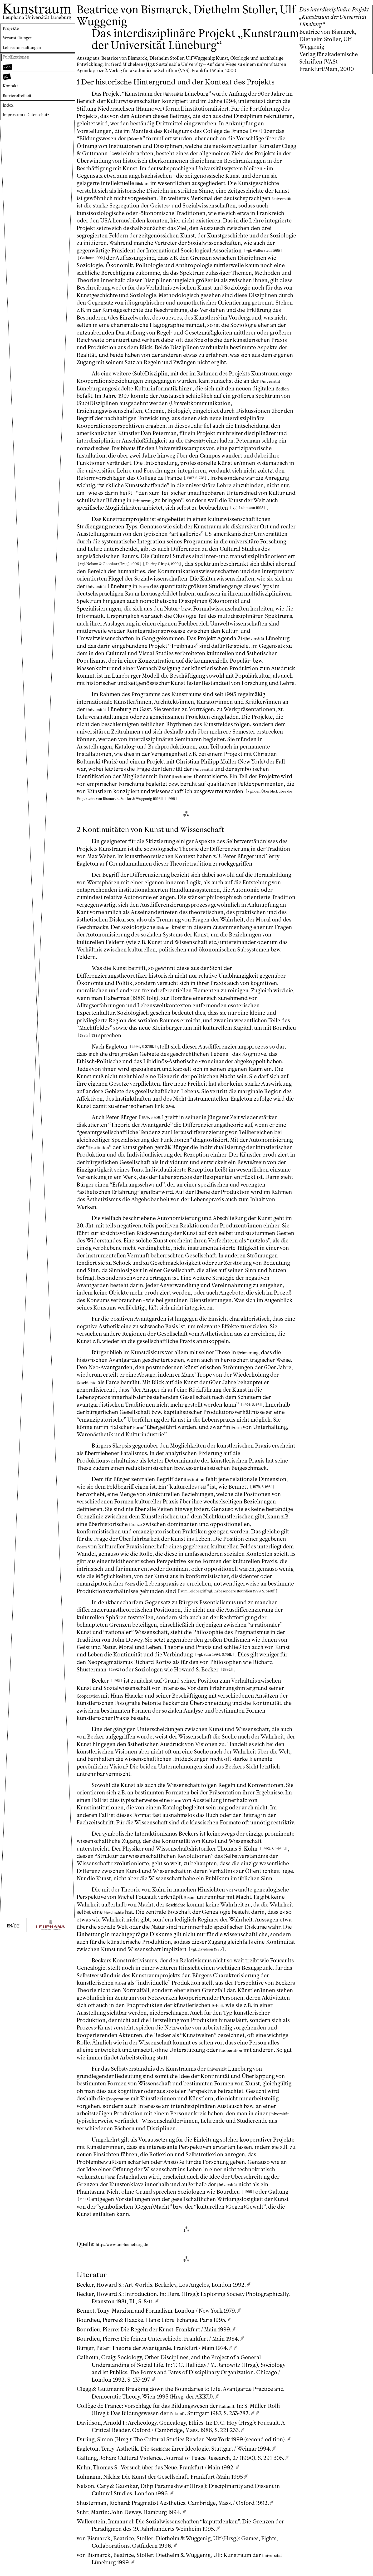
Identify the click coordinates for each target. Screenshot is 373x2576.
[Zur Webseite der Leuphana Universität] (50, 2569)
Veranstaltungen (23, 41)
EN (8, 2569)
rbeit (122, 1990)
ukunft (137, 138)
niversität (176, 93)
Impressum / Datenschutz (34, 136)
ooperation (92, 1703)
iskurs (144, 183)
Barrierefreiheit (22, 113)
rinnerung (147, 500)
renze (138, 1524)
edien (284, 388)
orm (153, 586)
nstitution (186, 776)
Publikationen (20, 65)
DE (17, 2569)
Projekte (13, 29)
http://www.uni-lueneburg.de (131, 2251)
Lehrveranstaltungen (29, 53)
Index (10, 125)
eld (203, 1486)
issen (192, 1904)
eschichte (90, 1382)
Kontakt (13, 101)
